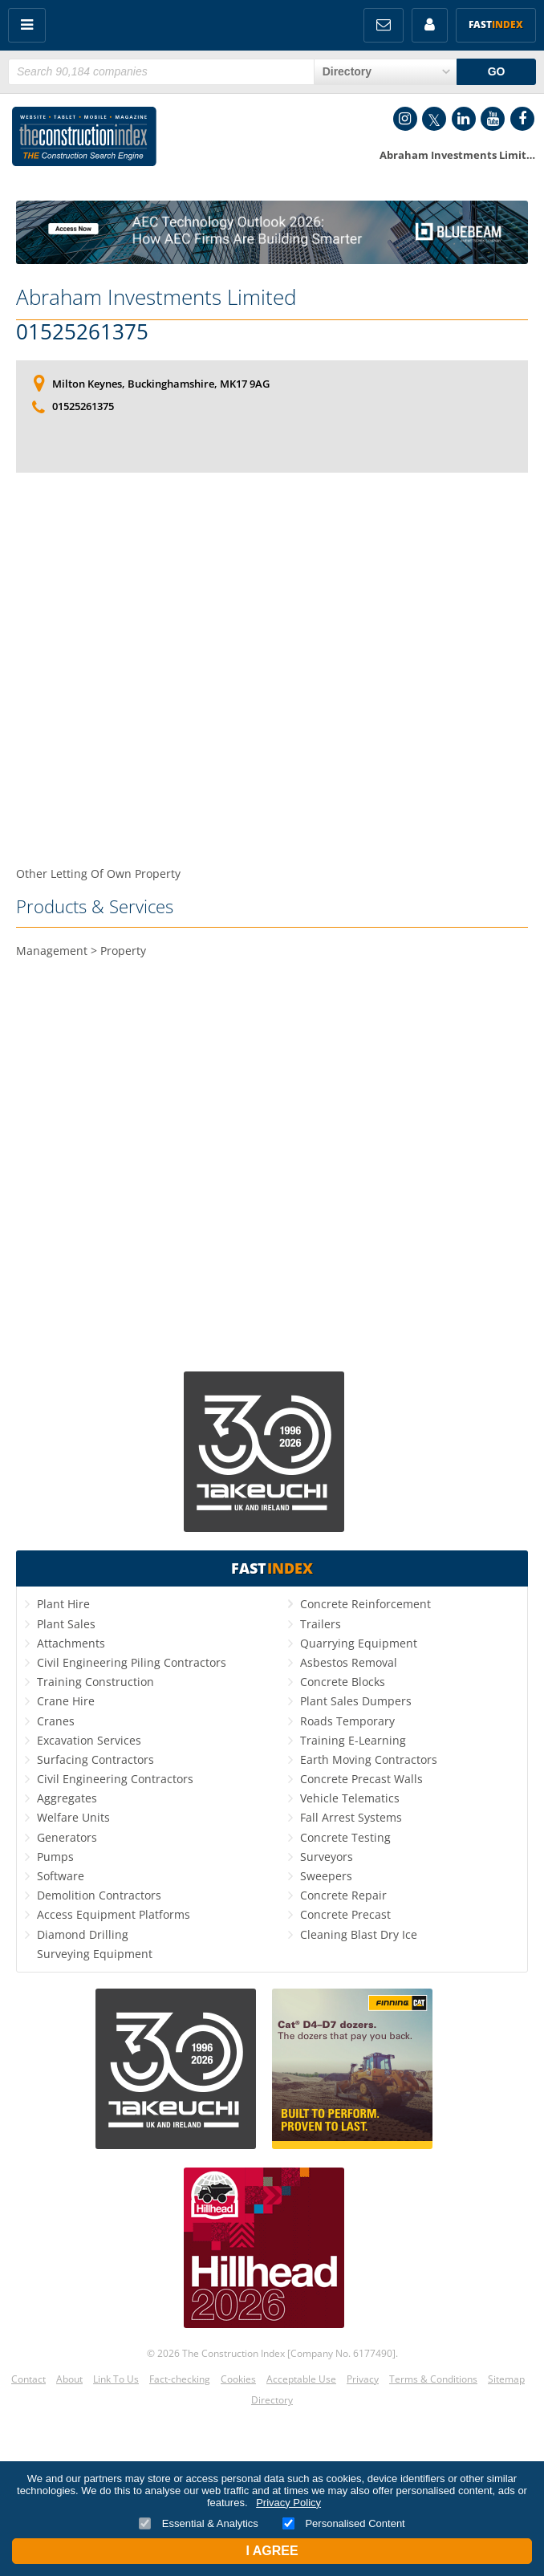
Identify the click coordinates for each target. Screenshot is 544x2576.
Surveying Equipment (94, 1953)
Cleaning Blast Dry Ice (358, 1934)
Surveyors (326, 1856)
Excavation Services (89, 1740)
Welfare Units (73, 1817)
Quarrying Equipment (358, 1643)
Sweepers (326, 1875)
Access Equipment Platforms (113, 1914)
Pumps (55, 1856)
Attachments (71, 1643)
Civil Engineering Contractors (115, 1778)
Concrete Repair (343, 1895)
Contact (28, 2379)
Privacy (363, 2379)
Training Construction (95, 1681)
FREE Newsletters (383, 25)
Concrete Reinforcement (365, 1603)
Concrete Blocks (342, 1681)
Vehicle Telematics (350, 1798)
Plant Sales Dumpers (356, 1701)
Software (60, 1875)
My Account (430, 25)
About (69, 2379)
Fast (496, 24)
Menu (27, 25)
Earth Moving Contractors (368, 1759)
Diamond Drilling (82, 1934)
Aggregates (67, 1798)
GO (496, 71)
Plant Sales (66, 1623)
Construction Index (84, 140)
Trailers (320, 1623)
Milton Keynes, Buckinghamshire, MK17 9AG (161, 383)
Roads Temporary (347, 1721)
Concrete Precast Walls (361, 1778)
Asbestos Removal (348, 1662)
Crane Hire (66, 1701)
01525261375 (82, 332)
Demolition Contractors (99, 1895)
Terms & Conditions (433, 2379)
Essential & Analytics (198, 2523)
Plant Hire (63, 1603)
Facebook (522, 119)
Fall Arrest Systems (351, 1817)
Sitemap (506, 2379)
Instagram (405, 119)
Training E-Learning (353, 1740)
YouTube (493, 119)
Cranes (56, 1721)
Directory (272, 2400)
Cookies (238, 2379)
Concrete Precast (345, 1914)
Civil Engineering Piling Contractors (131, 1662)
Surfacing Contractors (95, 1759)
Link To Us (116, 2379)
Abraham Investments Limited (156, 296)
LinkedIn (464, 119)
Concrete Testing (345, 1837)
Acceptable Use (301, 2379)
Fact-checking (179, 2379)
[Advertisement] (272, 642)
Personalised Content (343, 2523)
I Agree (272, 2551)
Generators (67, 1837)
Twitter (434, 119)
